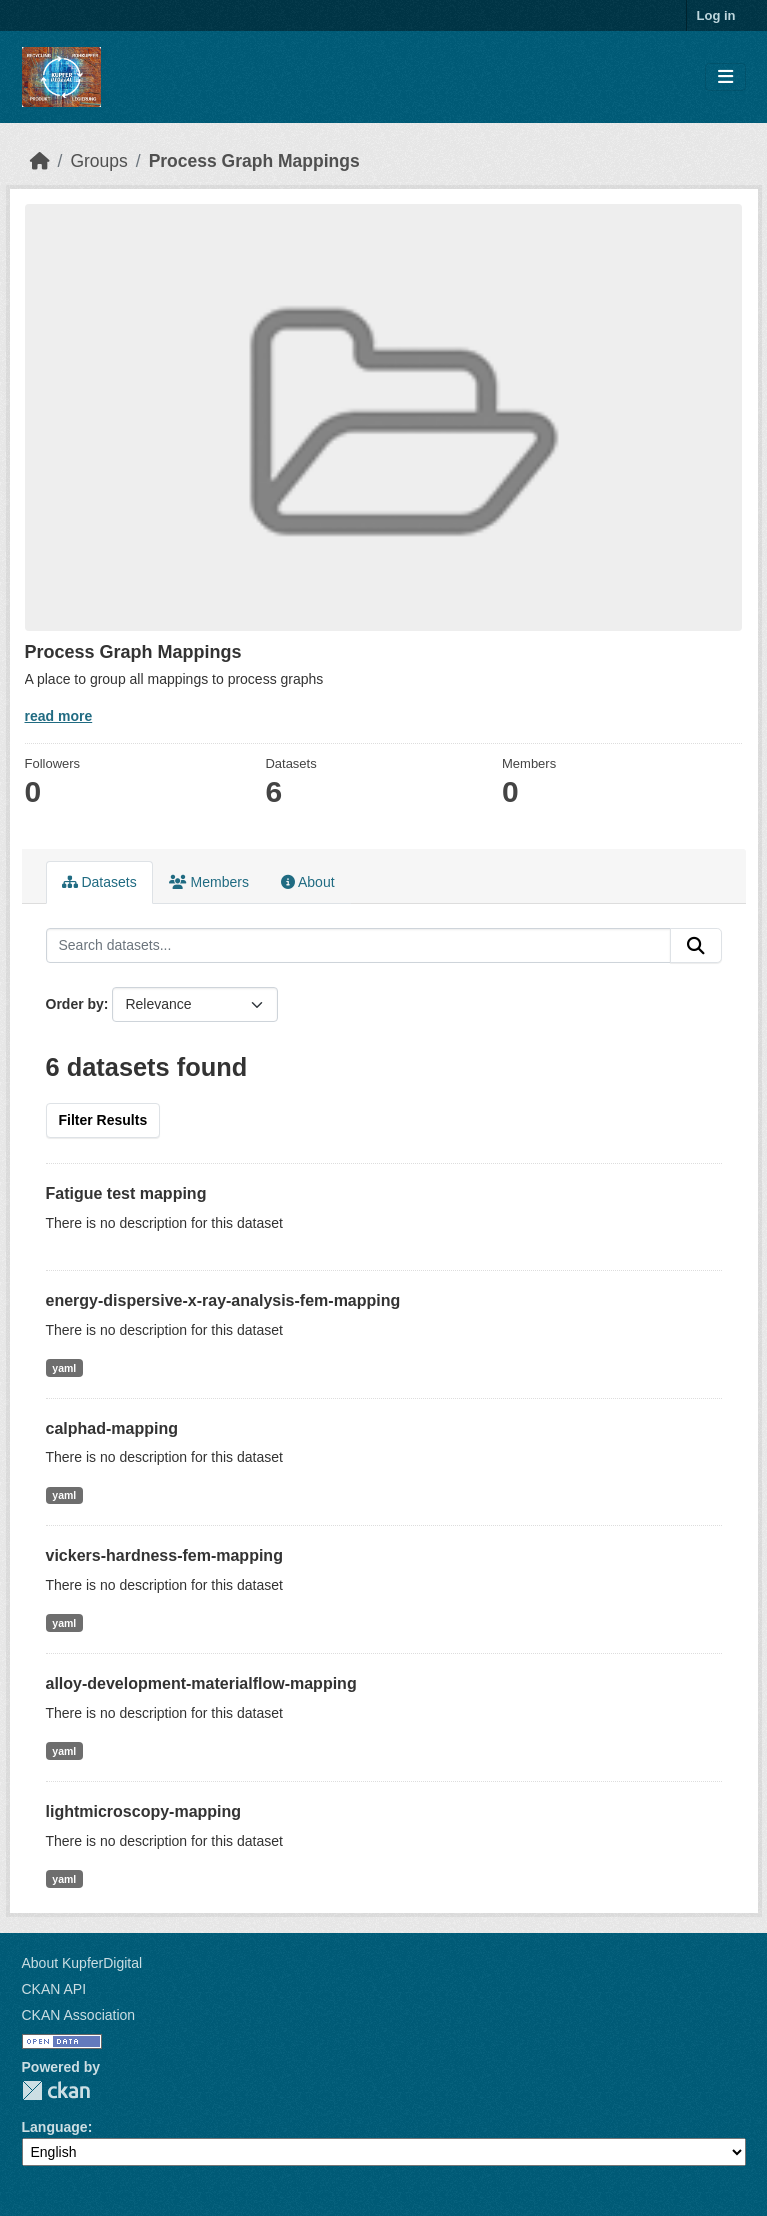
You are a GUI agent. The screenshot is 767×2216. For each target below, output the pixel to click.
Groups (98, 161)
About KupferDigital (82, 1963)
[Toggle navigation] (725, 77)
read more (59, 716)
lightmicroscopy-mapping (144, 1811)
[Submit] (696, 946)
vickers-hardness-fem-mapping (164, 1555)
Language (55, 2127)
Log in (716, 15)
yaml (64, 1368)
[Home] (40, 161)
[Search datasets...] (358, 946)
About (308, 882)
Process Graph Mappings (254, 161)
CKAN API (54, 1989)
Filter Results (103, 1120)
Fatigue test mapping (126, 1193)
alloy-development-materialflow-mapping (201, 1683)
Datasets (99, 882)
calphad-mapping (112, 1428)
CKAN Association (79, 2015)
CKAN (56, 2090)
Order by (75, 1004)
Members (209, 882)
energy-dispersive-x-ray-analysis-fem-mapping (223, 1300)
